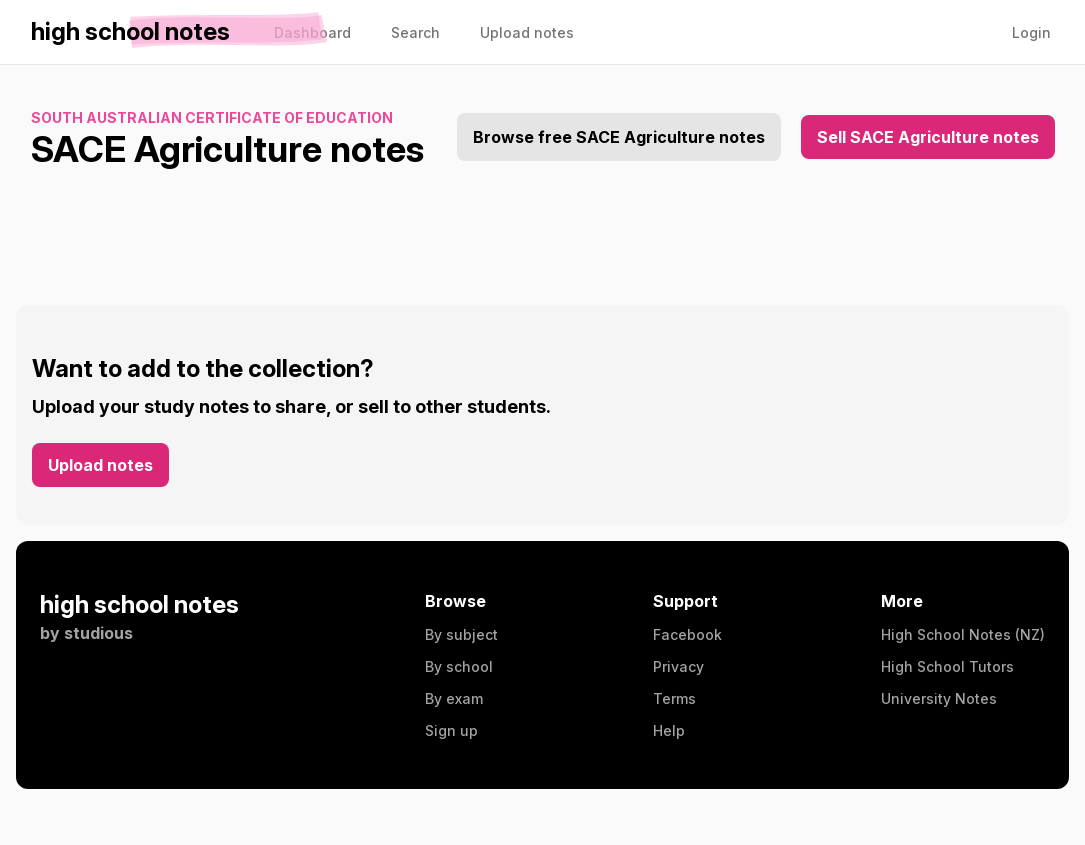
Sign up (451, 730)
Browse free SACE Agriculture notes (619, 137)
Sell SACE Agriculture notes (928, 137)
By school (459, 666)
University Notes (939, 698)
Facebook (687, 634)
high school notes (139, 604)
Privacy (678, 666)
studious (98, 633)
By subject (461, 634)
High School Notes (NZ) (963, 634)
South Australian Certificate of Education (212, 117)
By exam (454, 698)
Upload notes (100, 465)
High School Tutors (947, 666)
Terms (674, 698)
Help (669, 730)
